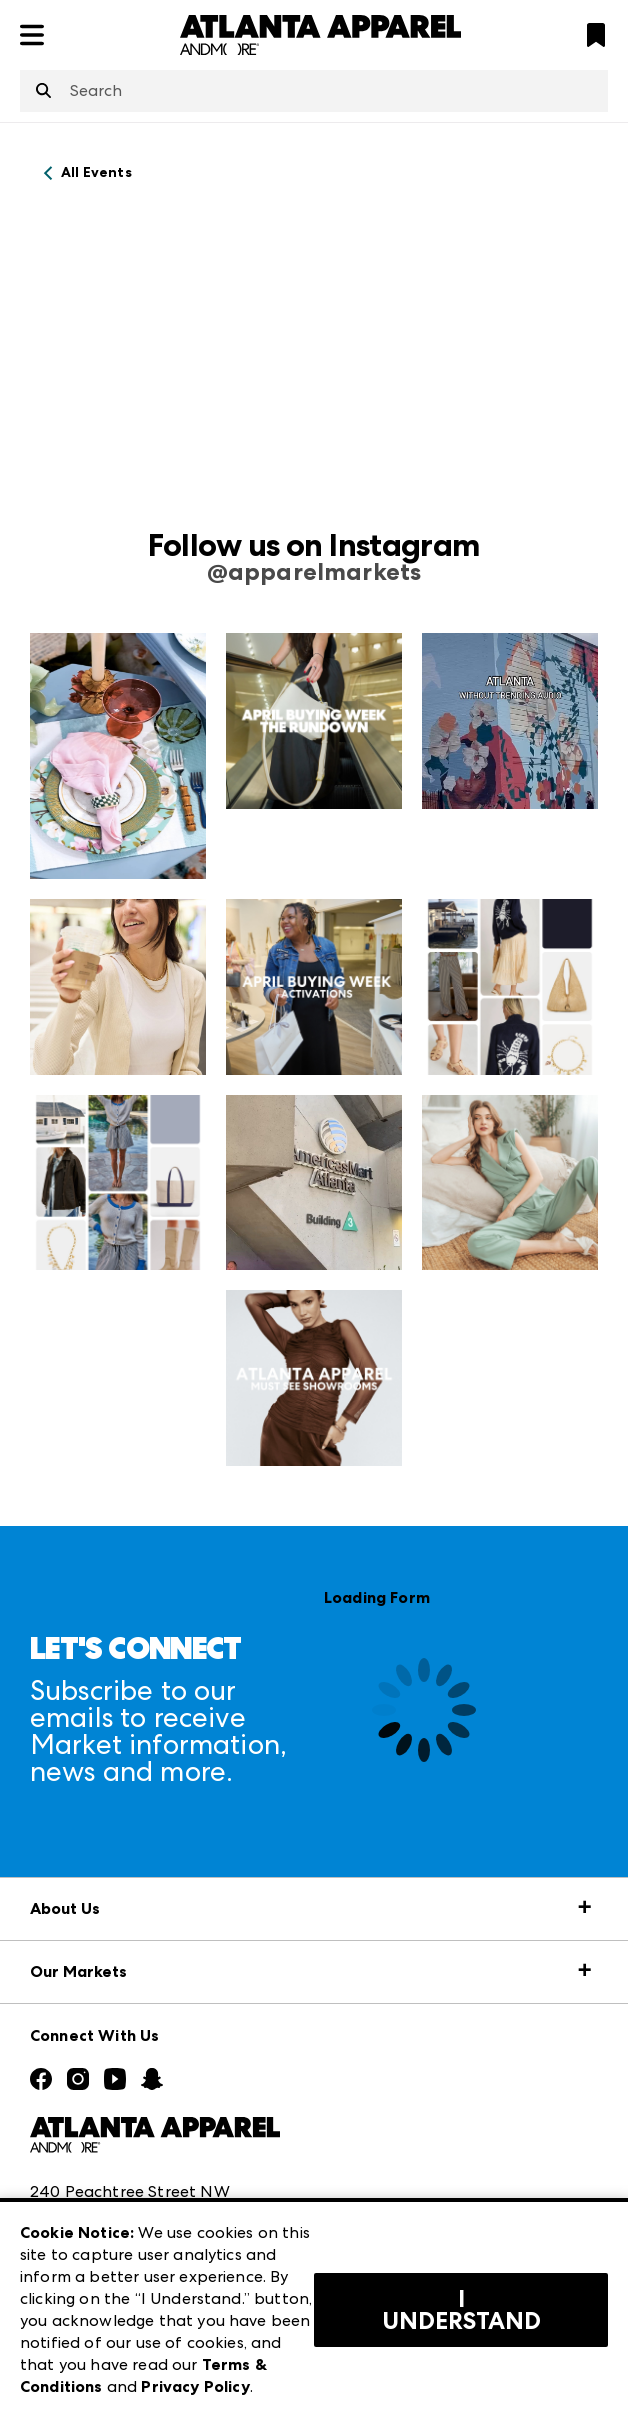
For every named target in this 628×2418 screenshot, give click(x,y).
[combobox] (314, 91)
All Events (96, 172)
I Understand (461, 2310)
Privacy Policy (195, 2386)
